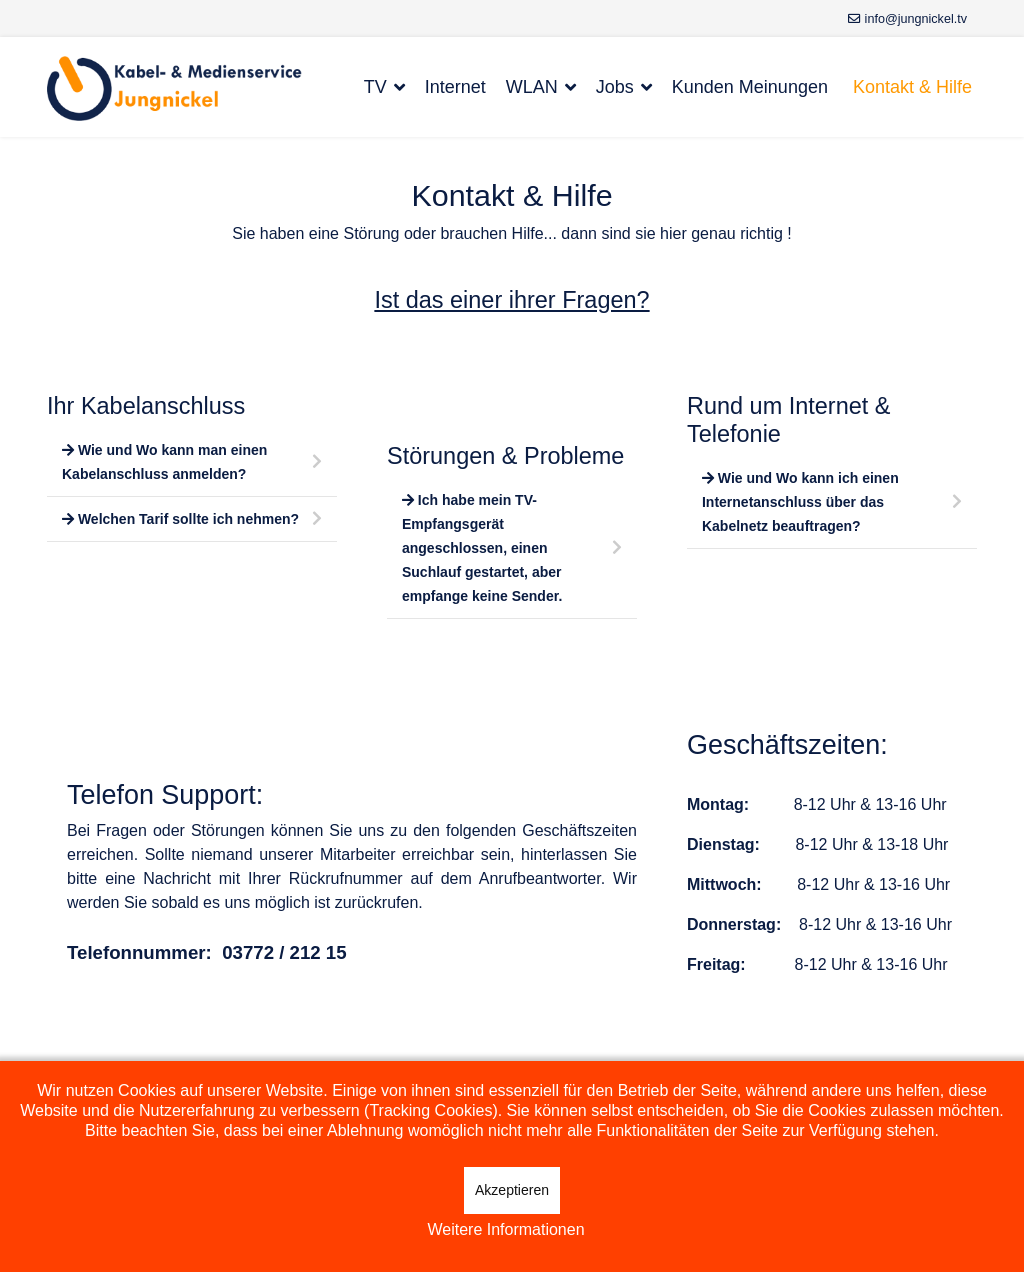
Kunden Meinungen (750, 87)
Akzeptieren (512, 1190)
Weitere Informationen (505, 1229)
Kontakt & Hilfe (912, 87)
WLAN (532, 87)
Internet (455, 87)
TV (375, 87)
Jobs (615, 87)
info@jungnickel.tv (916, 19)
